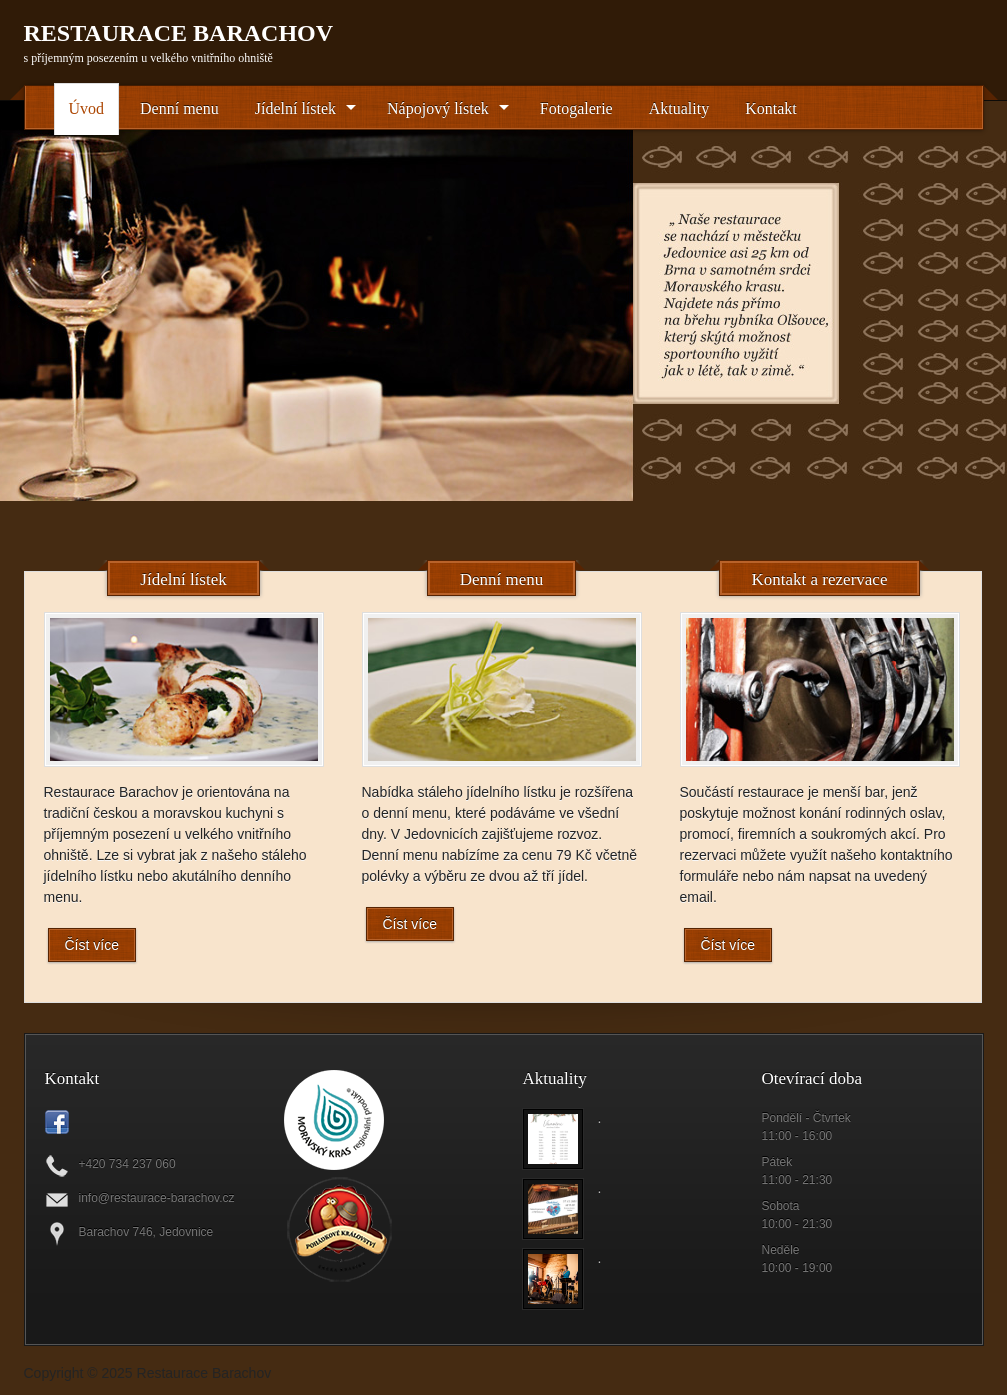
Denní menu (179, 108)
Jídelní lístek (295, 108)
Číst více (92, 945)
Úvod (87, 108)
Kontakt (771, 108)
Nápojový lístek (438, 108)
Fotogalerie (576, 108)
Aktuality (679, 108)
